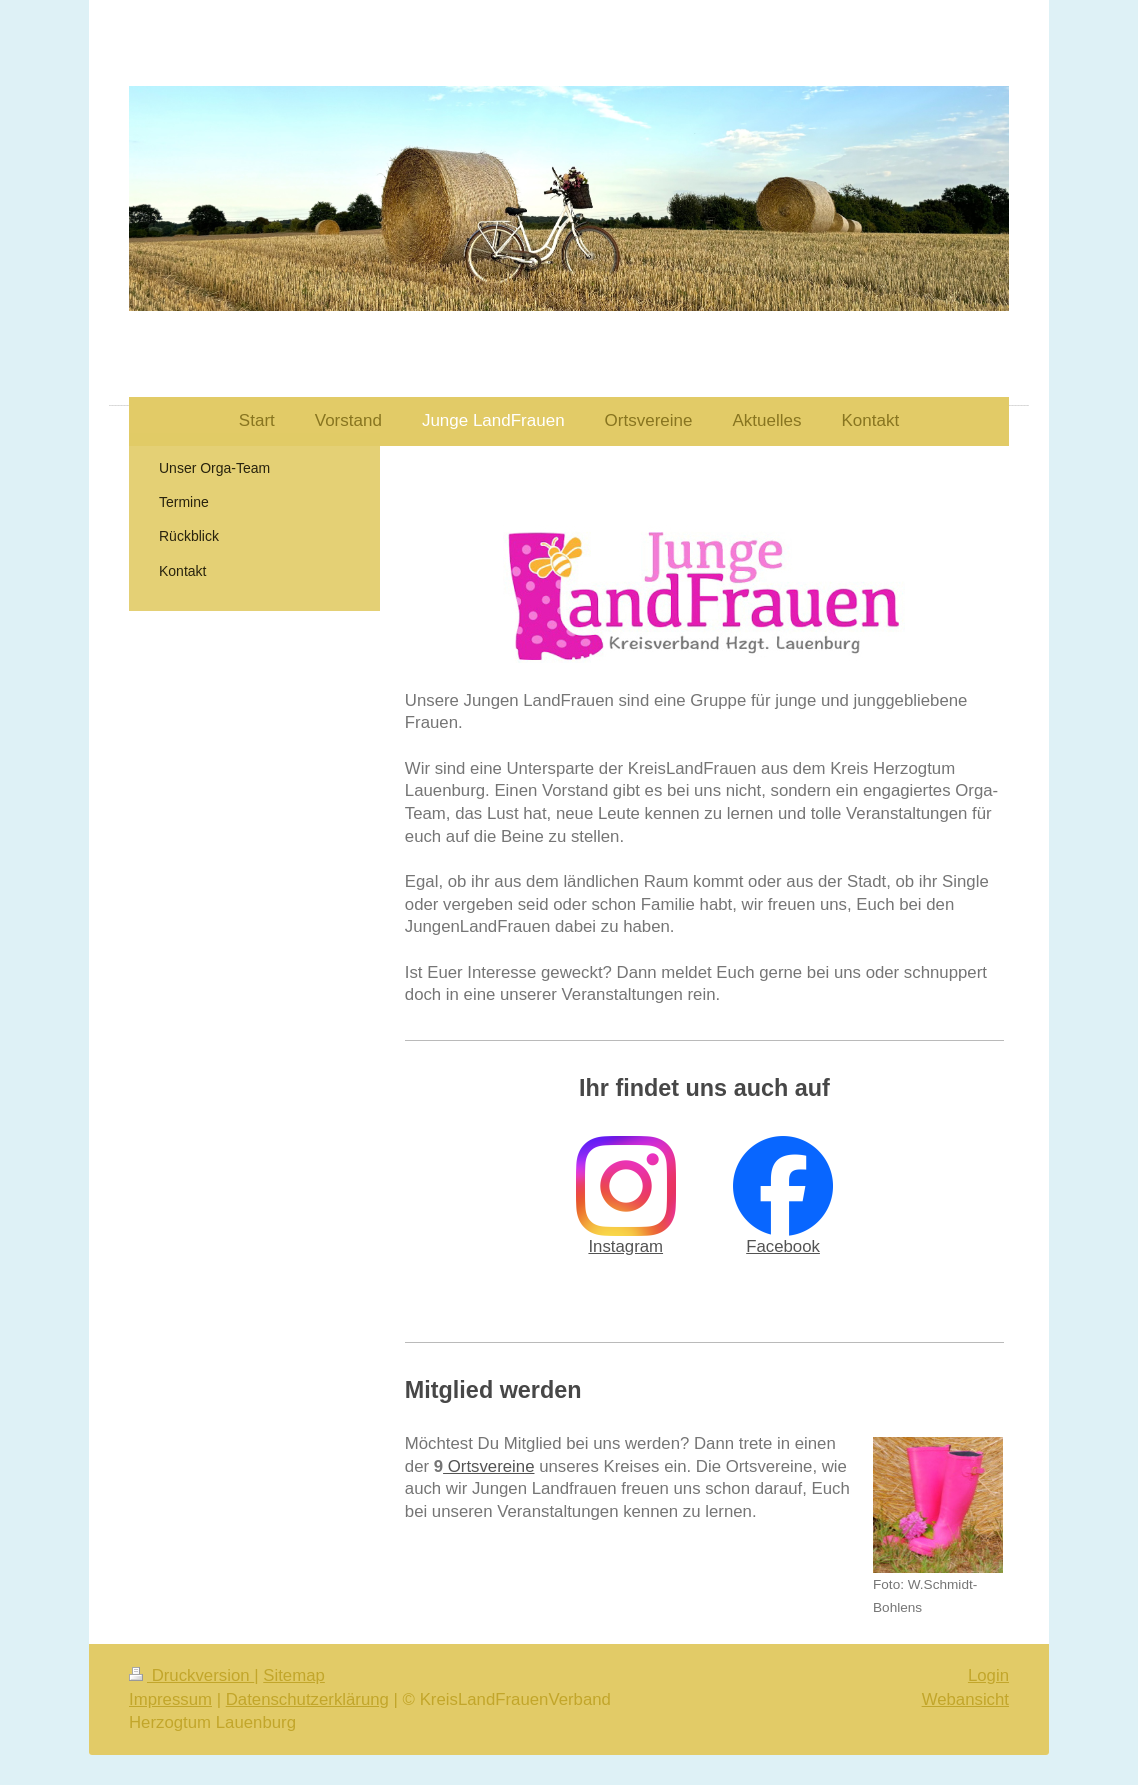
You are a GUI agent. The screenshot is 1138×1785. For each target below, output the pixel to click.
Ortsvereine (488, 1466)
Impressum (170, 1699)
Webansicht (965, 1699)
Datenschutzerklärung (307, 1699)
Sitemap (294, 1675)
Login (988, 1675)
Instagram (625, 1246)
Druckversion (191, 1675)
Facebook (783, 1246)
